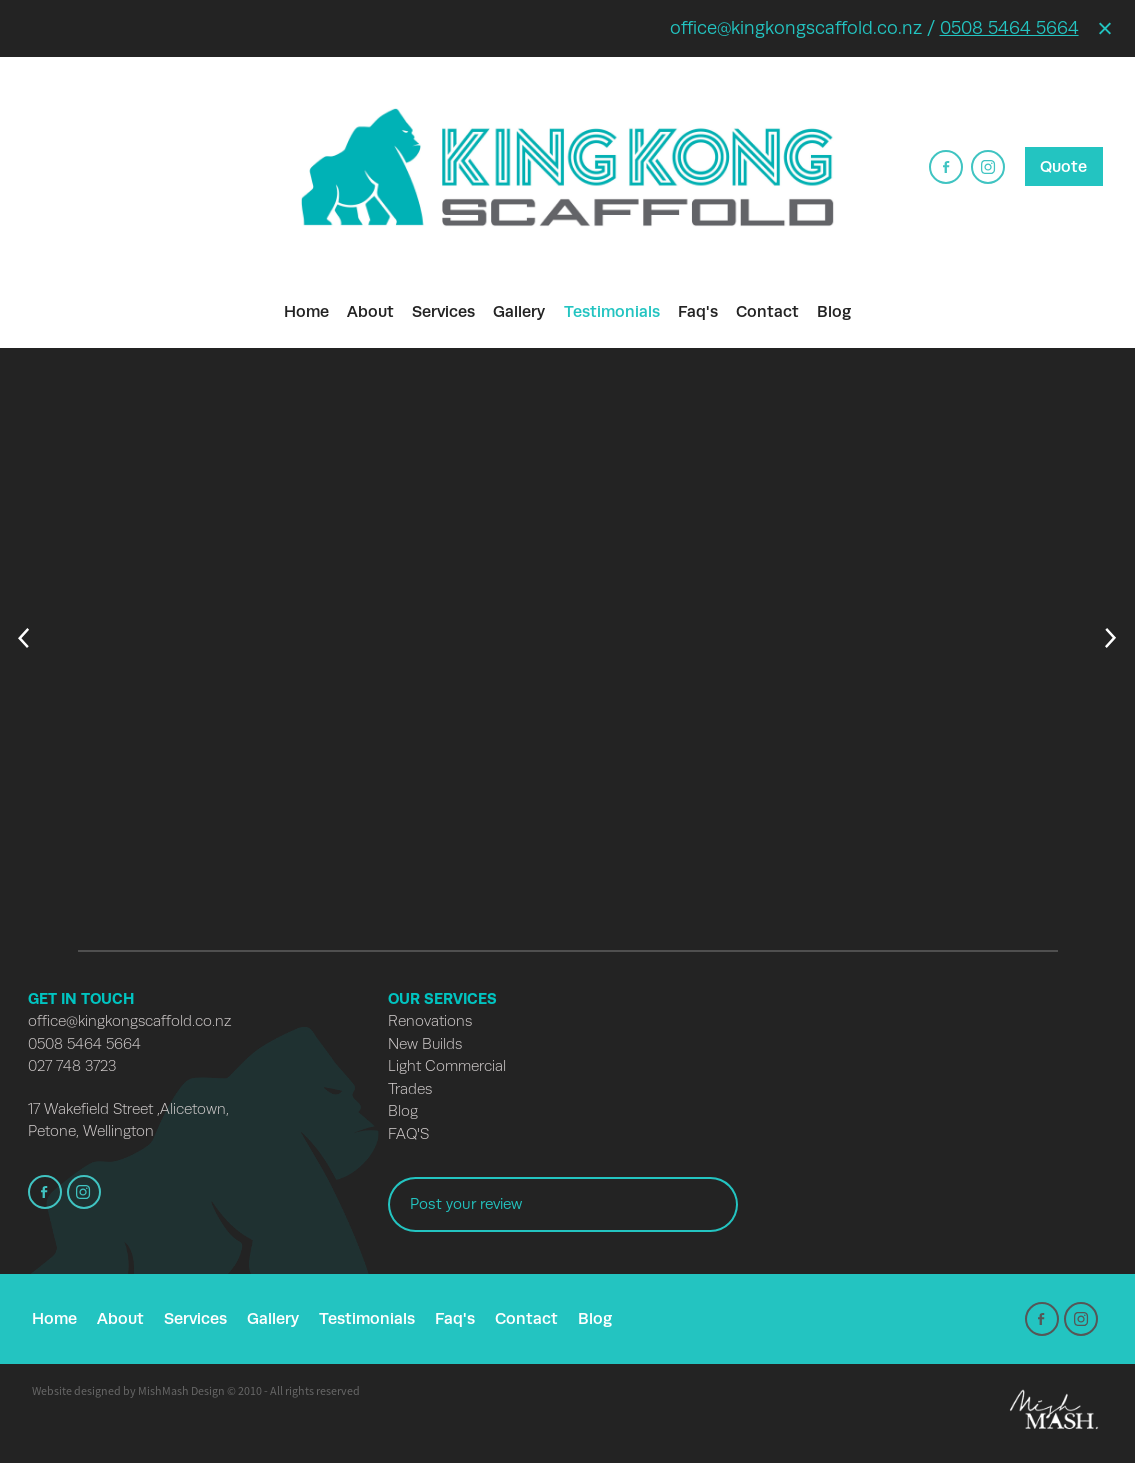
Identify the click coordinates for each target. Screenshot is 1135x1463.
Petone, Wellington (91, 1131)
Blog (834, 311)
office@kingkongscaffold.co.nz (129, 1021)
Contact (767, 311)
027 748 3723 (72, 1066)
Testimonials (612, 311)
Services (443, 311)
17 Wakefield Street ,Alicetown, (128, 1109)
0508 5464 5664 (1009, 28)
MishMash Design (181, 1391)
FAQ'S (408, 1134)
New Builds (425, 1044)
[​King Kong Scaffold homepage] (567, 166)
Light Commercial (447, 1066)
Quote (1063, 166)
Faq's (698, 311)
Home (306, 311)
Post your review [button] (466, 1204)
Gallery (519, 311)
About (370, 311)
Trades (410, 1089)
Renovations (430, 1021)
